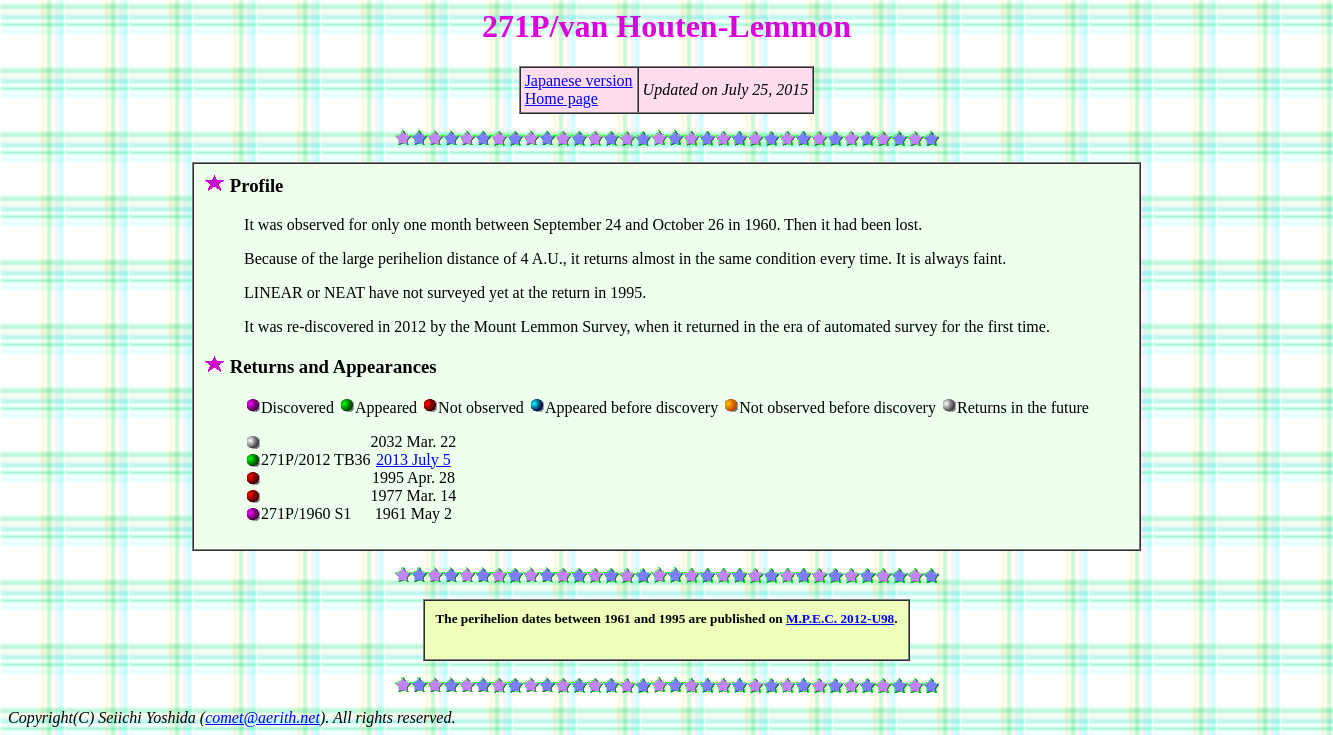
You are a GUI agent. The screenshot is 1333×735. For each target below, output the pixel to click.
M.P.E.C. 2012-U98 (840, 618)
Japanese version (579, 80)
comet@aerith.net (262, 717)
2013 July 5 (413, 459)
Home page (561, 98)
